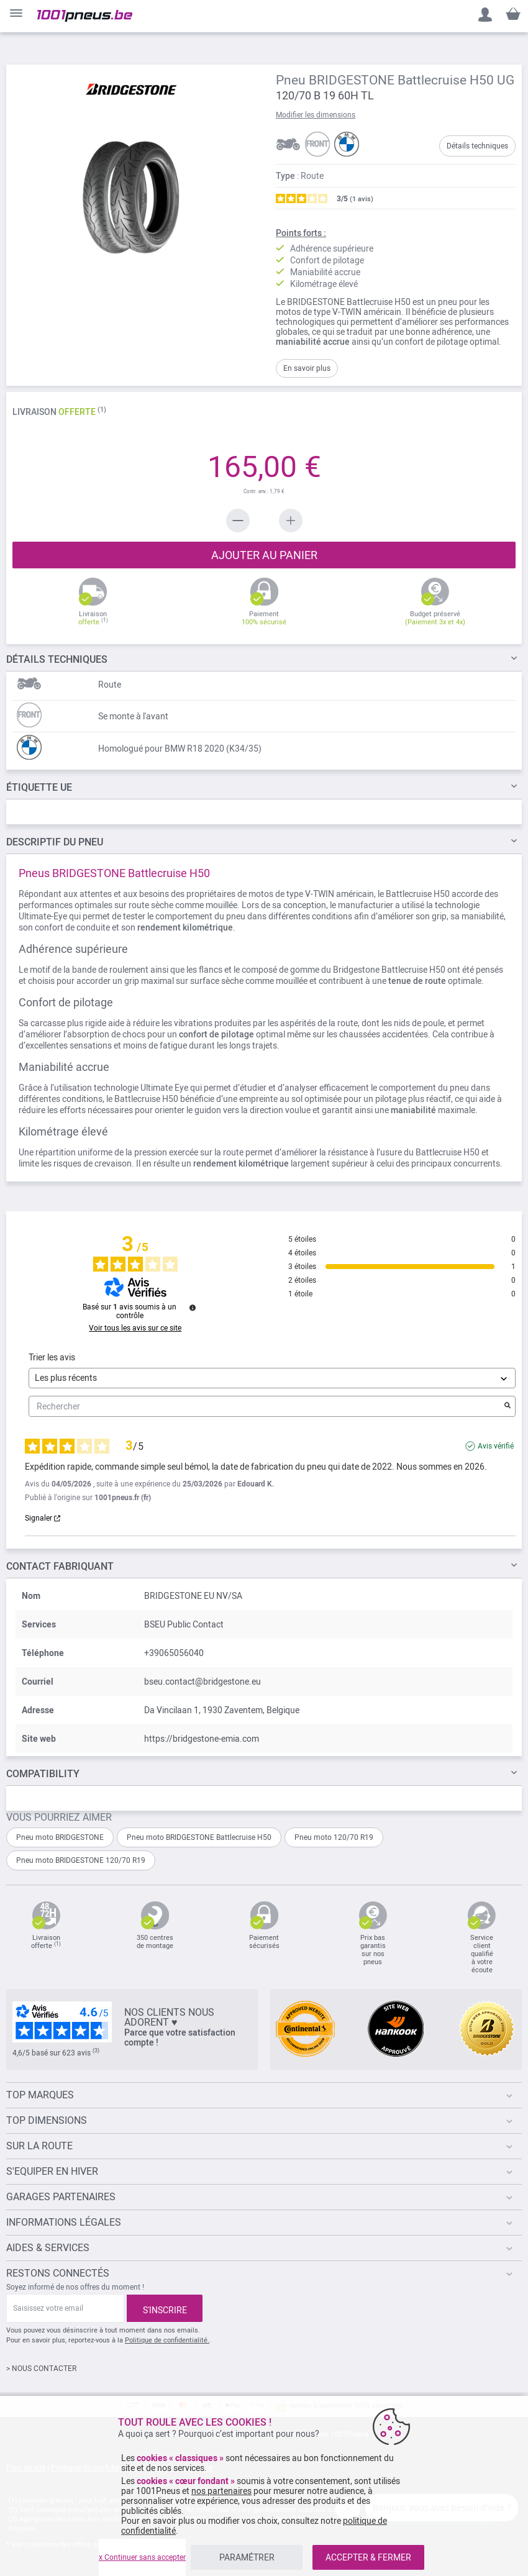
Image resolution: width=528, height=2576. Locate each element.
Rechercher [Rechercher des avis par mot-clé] (266, 1406)
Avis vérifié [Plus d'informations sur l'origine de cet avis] (496, 1446)
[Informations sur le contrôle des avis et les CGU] (193, 1308)
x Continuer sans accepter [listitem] (142, 2557)
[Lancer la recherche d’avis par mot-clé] (507, 1406)
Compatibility (43, 1774)
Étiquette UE (39, 787)
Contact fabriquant (60, 1566)
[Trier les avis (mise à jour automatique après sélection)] (272, 1378)
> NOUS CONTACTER (41, 2368)
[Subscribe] (165, 2308)
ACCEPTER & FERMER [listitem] (368, 2557)
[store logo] (84, 16)
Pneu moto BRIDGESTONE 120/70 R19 (80, 1860)
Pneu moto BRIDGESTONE (60, 1837)
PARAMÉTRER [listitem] (247, 2557)
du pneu (54, 842)
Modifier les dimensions (315, 115)
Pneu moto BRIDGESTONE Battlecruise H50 (199, 1837)
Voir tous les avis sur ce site (135, 1328)
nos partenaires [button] (221, 2491)
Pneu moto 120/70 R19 (333, 1837)
